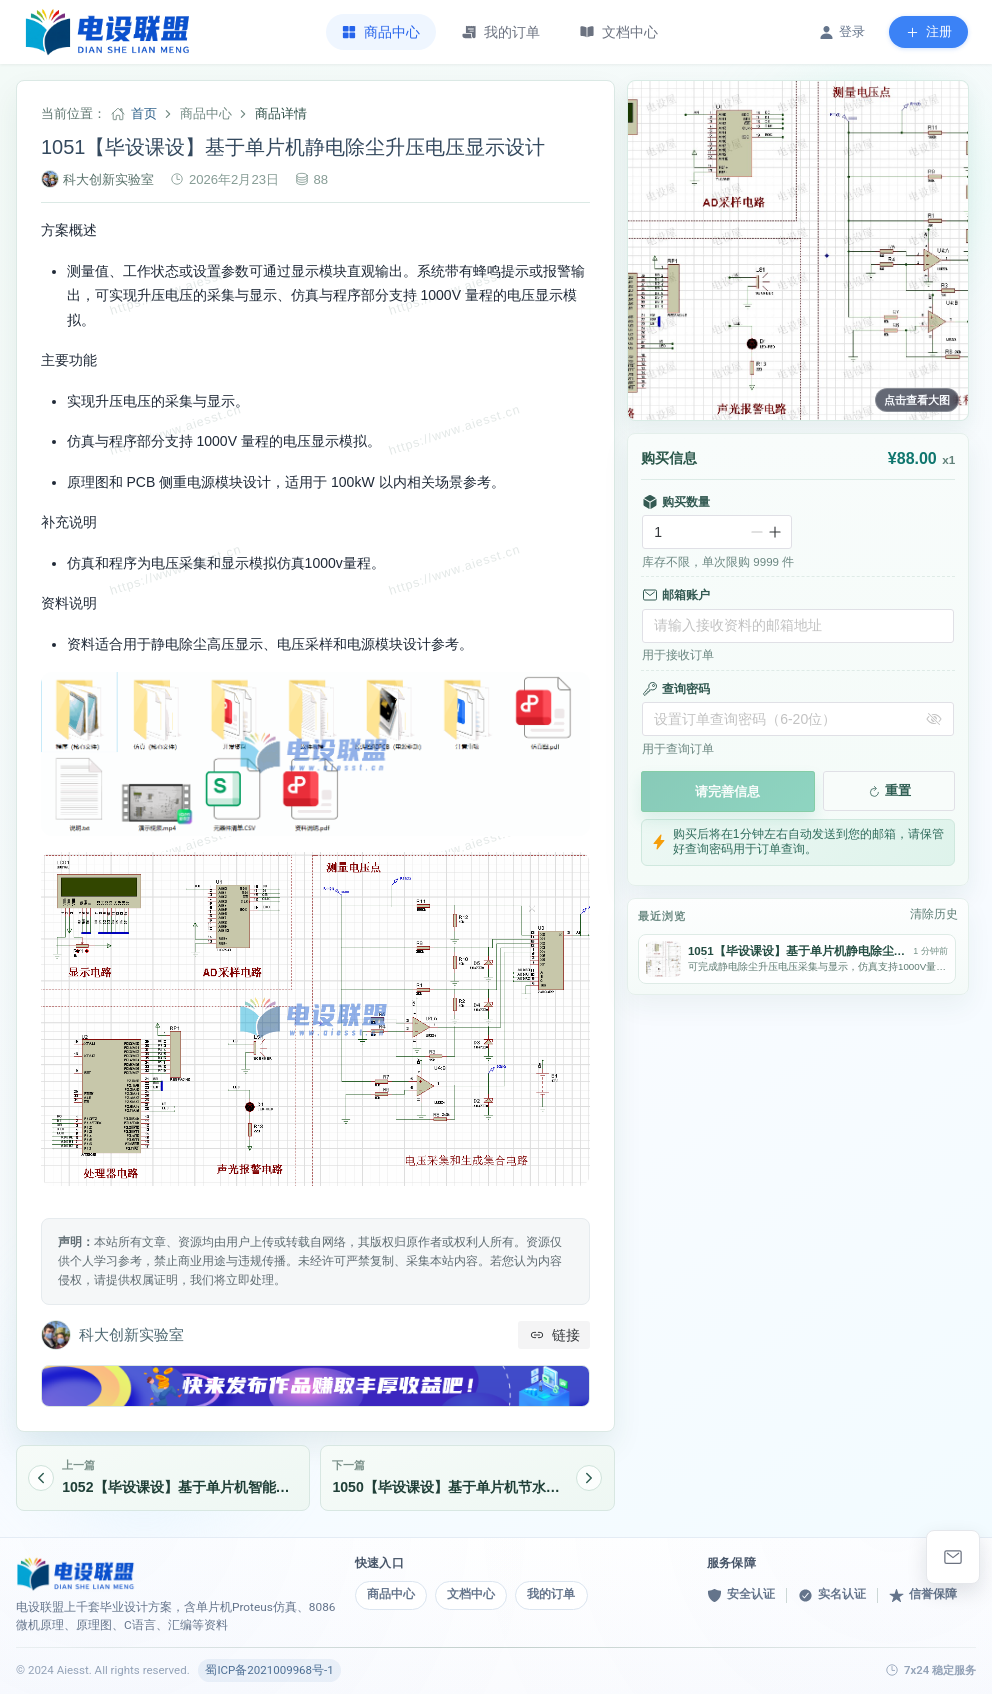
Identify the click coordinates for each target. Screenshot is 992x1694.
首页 (144, 113)
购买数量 (676, 502)
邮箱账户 (676, 595)
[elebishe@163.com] (953, 1557)
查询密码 (676, 689)
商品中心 (391, 1594)
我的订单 (553, 1594)
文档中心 (472, 1594)
